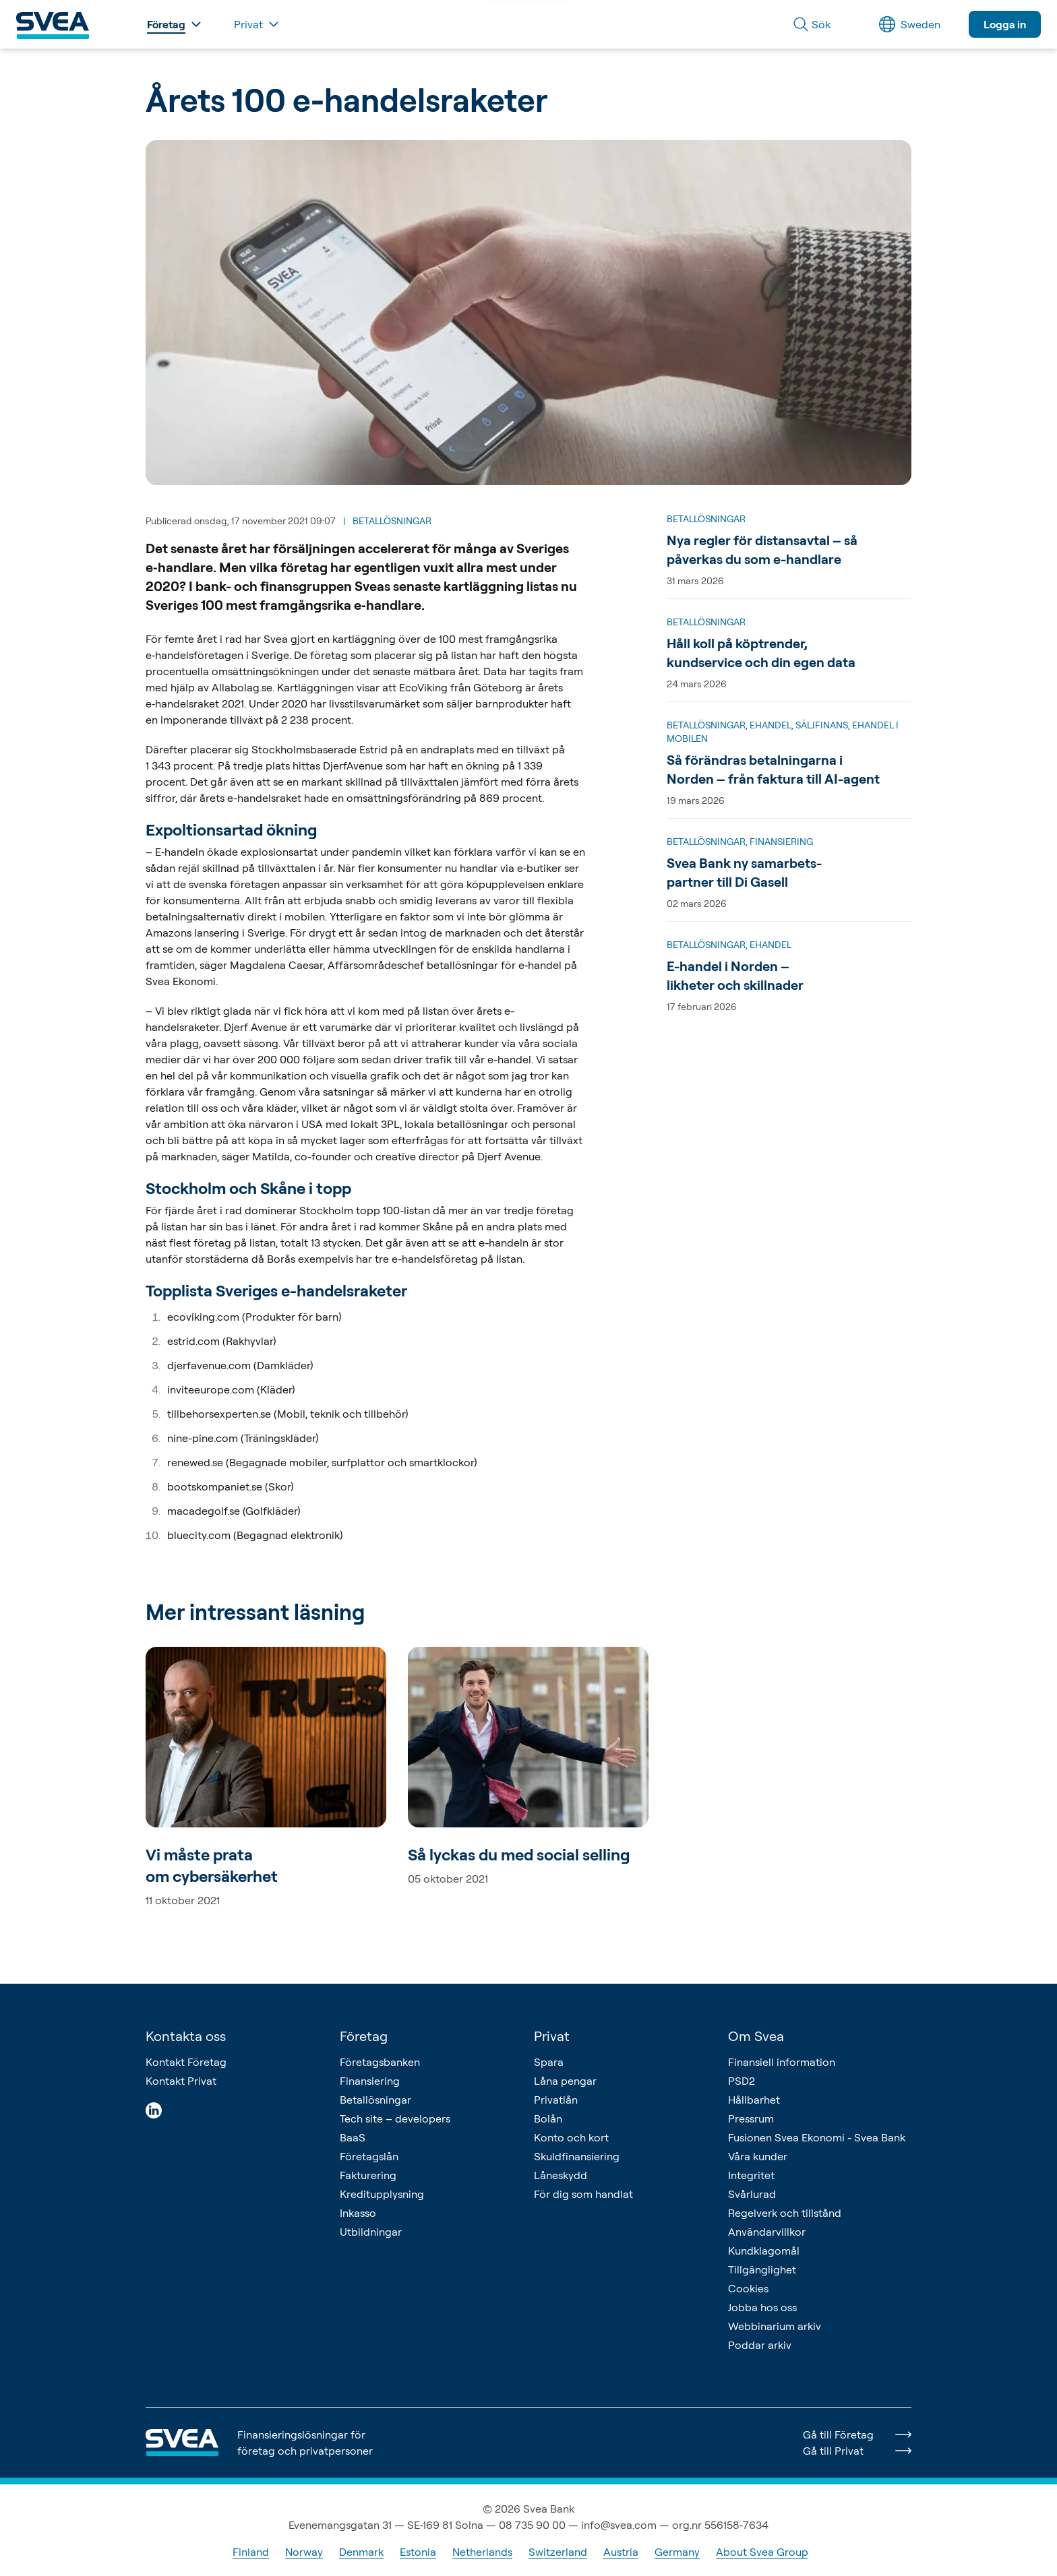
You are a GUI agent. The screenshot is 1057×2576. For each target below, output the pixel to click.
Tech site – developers (395, 2118)
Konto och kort (571, 2137)
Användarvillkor (767, 2231)
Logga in (1005, 24)
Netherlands (482, 2551)
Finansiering (370, 2080)
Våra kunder (757, 2156)
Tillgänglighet (762, 2269)
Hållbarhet (754, 2099)
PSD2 (741, 2080)
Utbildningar (371, 2231)
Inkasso (358, 2213)
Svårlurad (752, 2194)
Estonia (418, 2551)
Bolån (548, 2118)
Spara (549, 2062)
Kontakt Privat (181, 2080)
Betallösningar (375, 2099)
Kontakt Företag (186, 2062)
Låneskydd (560, 2175)
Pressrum (751, 2118)
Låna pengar (565, 2080)
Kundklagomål (763, 2250)
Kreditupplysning (382, 2194)
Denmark (361, 2551)
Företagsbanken (380, 2062)
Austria (620, 2551)
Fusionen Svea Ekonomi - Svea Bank (816, 2137)
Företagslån (369, 2156)
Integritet (751, 2175)
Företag (364, 2036)
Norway (304, 2551)
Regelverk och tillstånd (784, 2213)
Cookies (748, 2288)
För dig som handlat (583, 2194)
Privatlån (556, 2099)
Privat (552, 2036)
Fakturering (368, 2175)
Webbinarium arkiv (774, 2326)
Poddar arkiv (759, 2345)
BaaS (352, 2137)
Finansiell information (781, 2062)
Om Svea (756, 2036)
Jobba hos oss (762, 2307)
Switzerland (557, 2551)
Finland (251, 2551)
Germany (677, 2551)
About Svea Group (762, 2551)
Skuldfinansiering (577, 2156)
